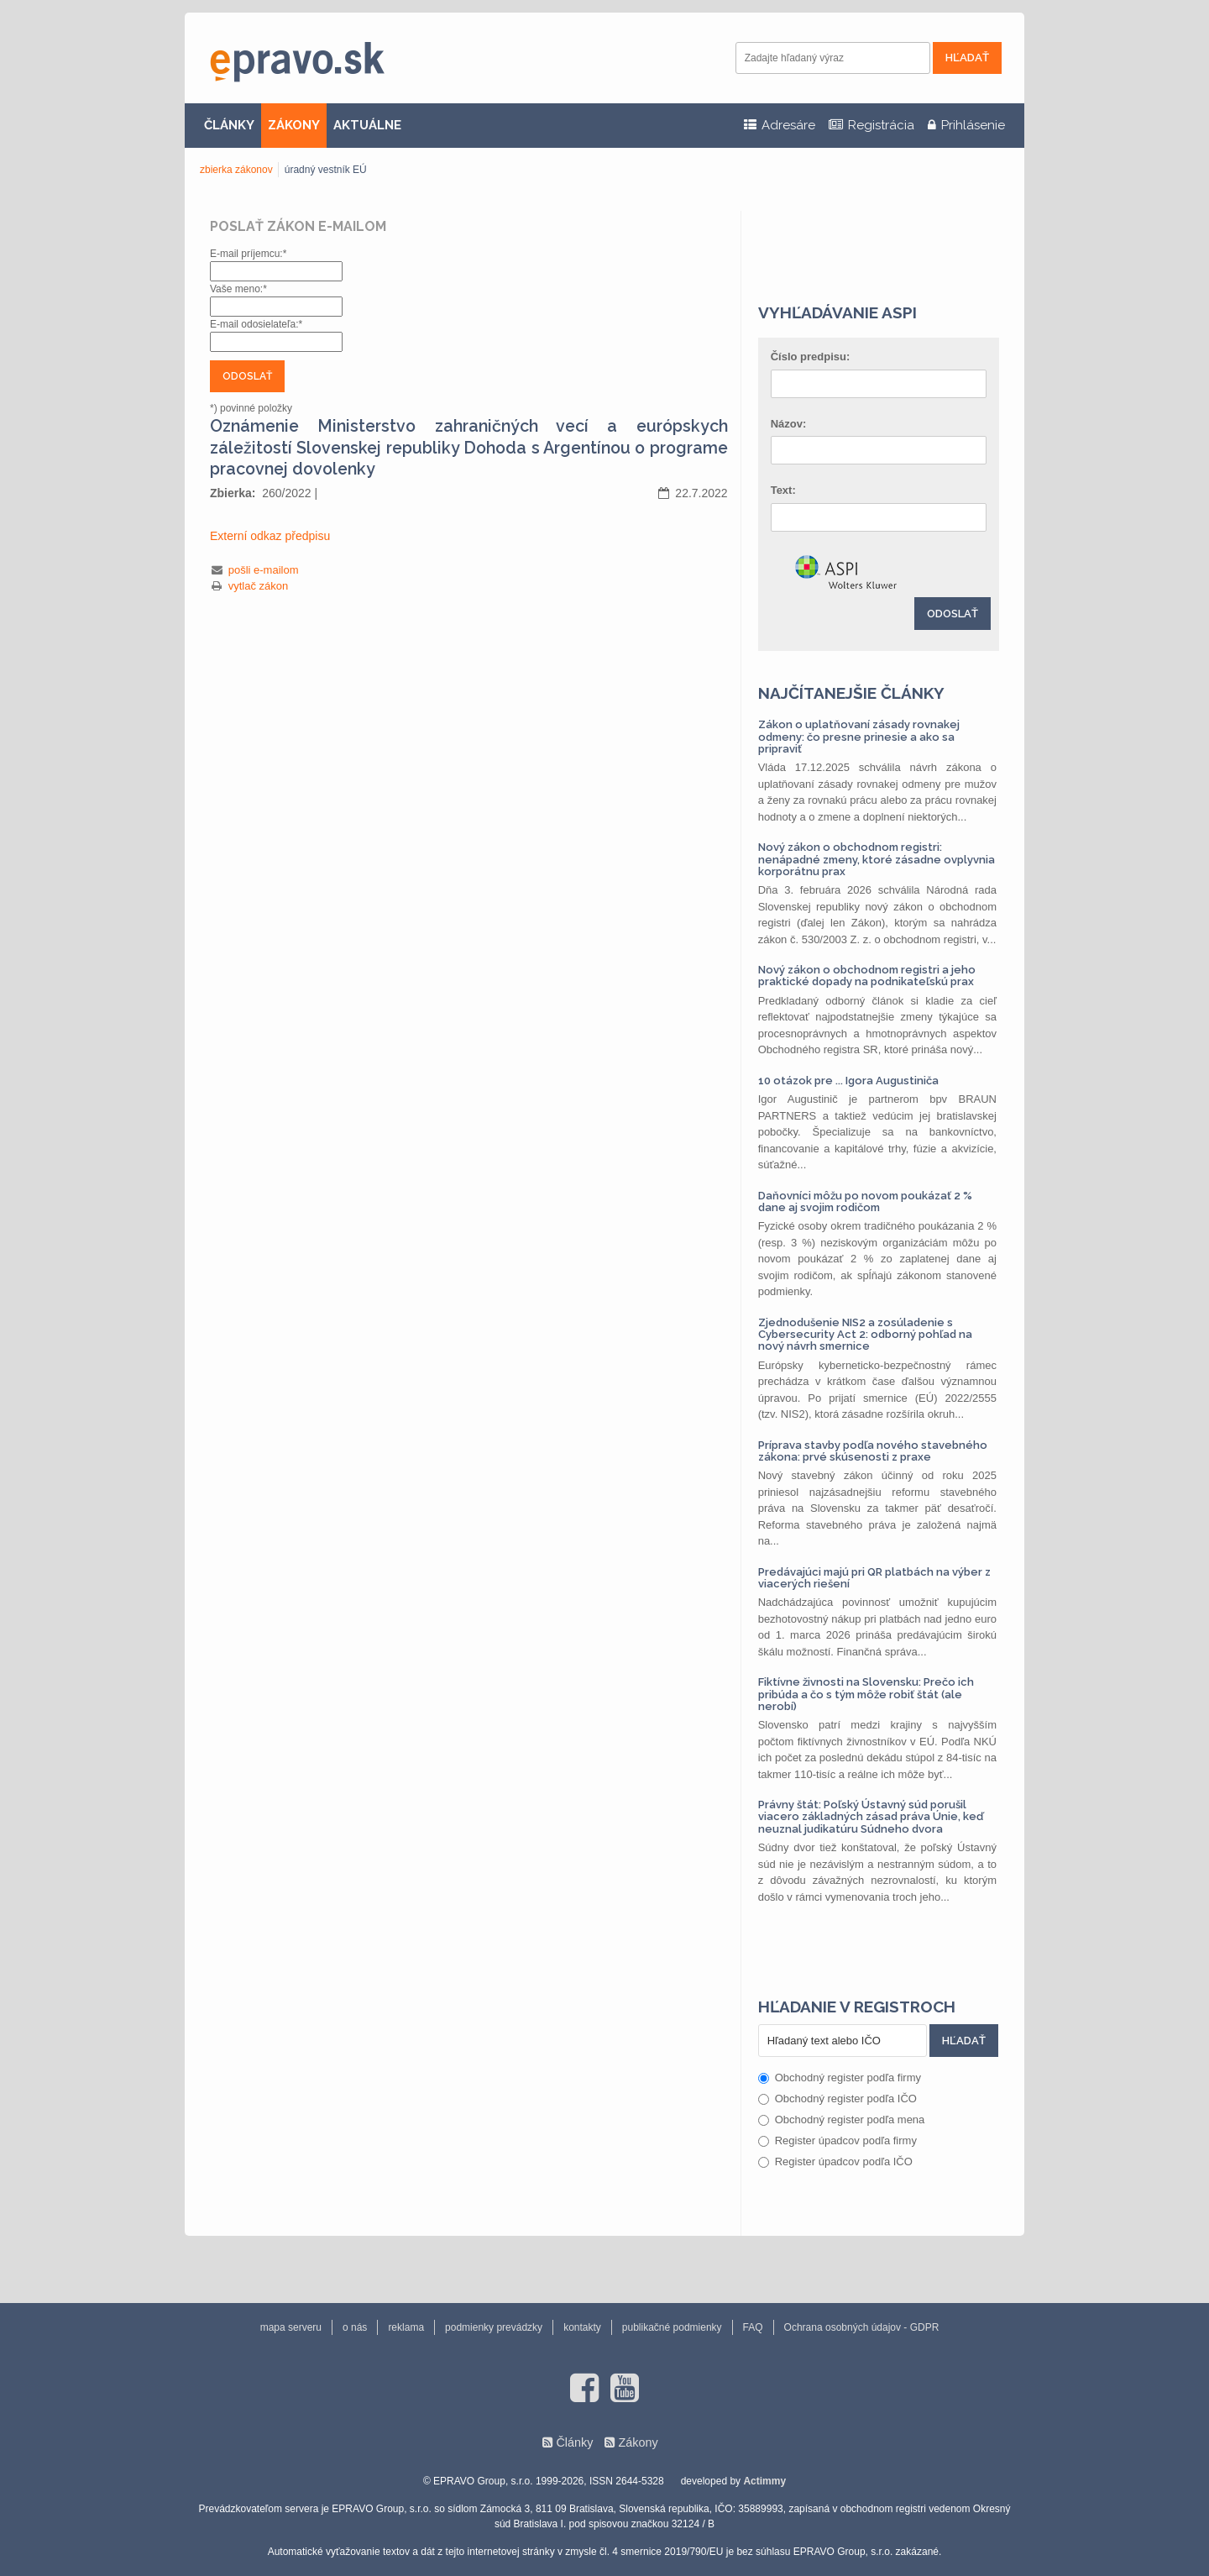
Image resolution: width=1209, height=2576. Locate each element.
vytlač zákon (258, 586)
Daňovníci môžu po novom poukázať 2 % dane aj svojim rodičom (865, 1201)
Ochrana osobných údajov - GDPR (861, 2327)
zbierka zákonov (236, 170)
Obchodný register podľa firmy (839, 2077)
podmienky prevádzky (493, 2327)
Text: (783, 490)
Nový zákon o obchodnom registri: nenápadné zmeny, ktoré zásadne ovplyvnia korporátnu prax (876, 859)
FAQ (753, 2327)
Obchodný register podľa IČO (837, 2098)
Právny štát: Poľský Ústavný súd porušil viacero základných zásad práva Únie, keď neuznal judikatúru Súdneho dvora (870, 1816)
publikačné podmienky (672, 2327)
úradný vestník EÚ (326, 170)
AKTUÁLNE (367, 125)
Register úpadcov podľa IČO (835, 2161)
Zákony (637, 2442)
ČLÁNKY (229, 125)
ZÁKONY (294, 125)
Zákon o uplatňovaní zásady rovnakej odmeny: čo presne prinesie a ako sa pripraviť (859, 736)
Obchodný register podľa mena (841, 2119)
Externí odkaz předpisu (270, 536)
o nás (355, 2327)
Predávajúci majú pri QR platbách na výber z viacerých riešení (874, 1578)
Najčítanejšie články (851, 693)
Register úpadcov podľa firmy (837, 2140)
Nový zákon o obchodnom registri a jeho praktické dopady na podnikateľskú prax (867, 975)
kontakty (582, 2327)
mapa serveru (291, 2327)
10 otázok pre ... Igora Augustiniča (848, 1080)
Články (574, 2442)
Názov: (789, 423)
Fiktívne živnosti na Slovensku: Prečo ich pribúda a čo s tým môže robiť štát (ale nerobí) (866, 1694)
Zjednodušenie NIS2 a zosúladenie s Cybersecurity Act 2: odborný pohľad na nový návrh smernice (865, 1334)
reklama (406, 2327)
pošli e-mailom (263, 570)
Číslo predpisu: (810, 356)
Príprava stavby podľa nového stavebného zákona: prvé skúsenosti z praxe (872, 1451)
